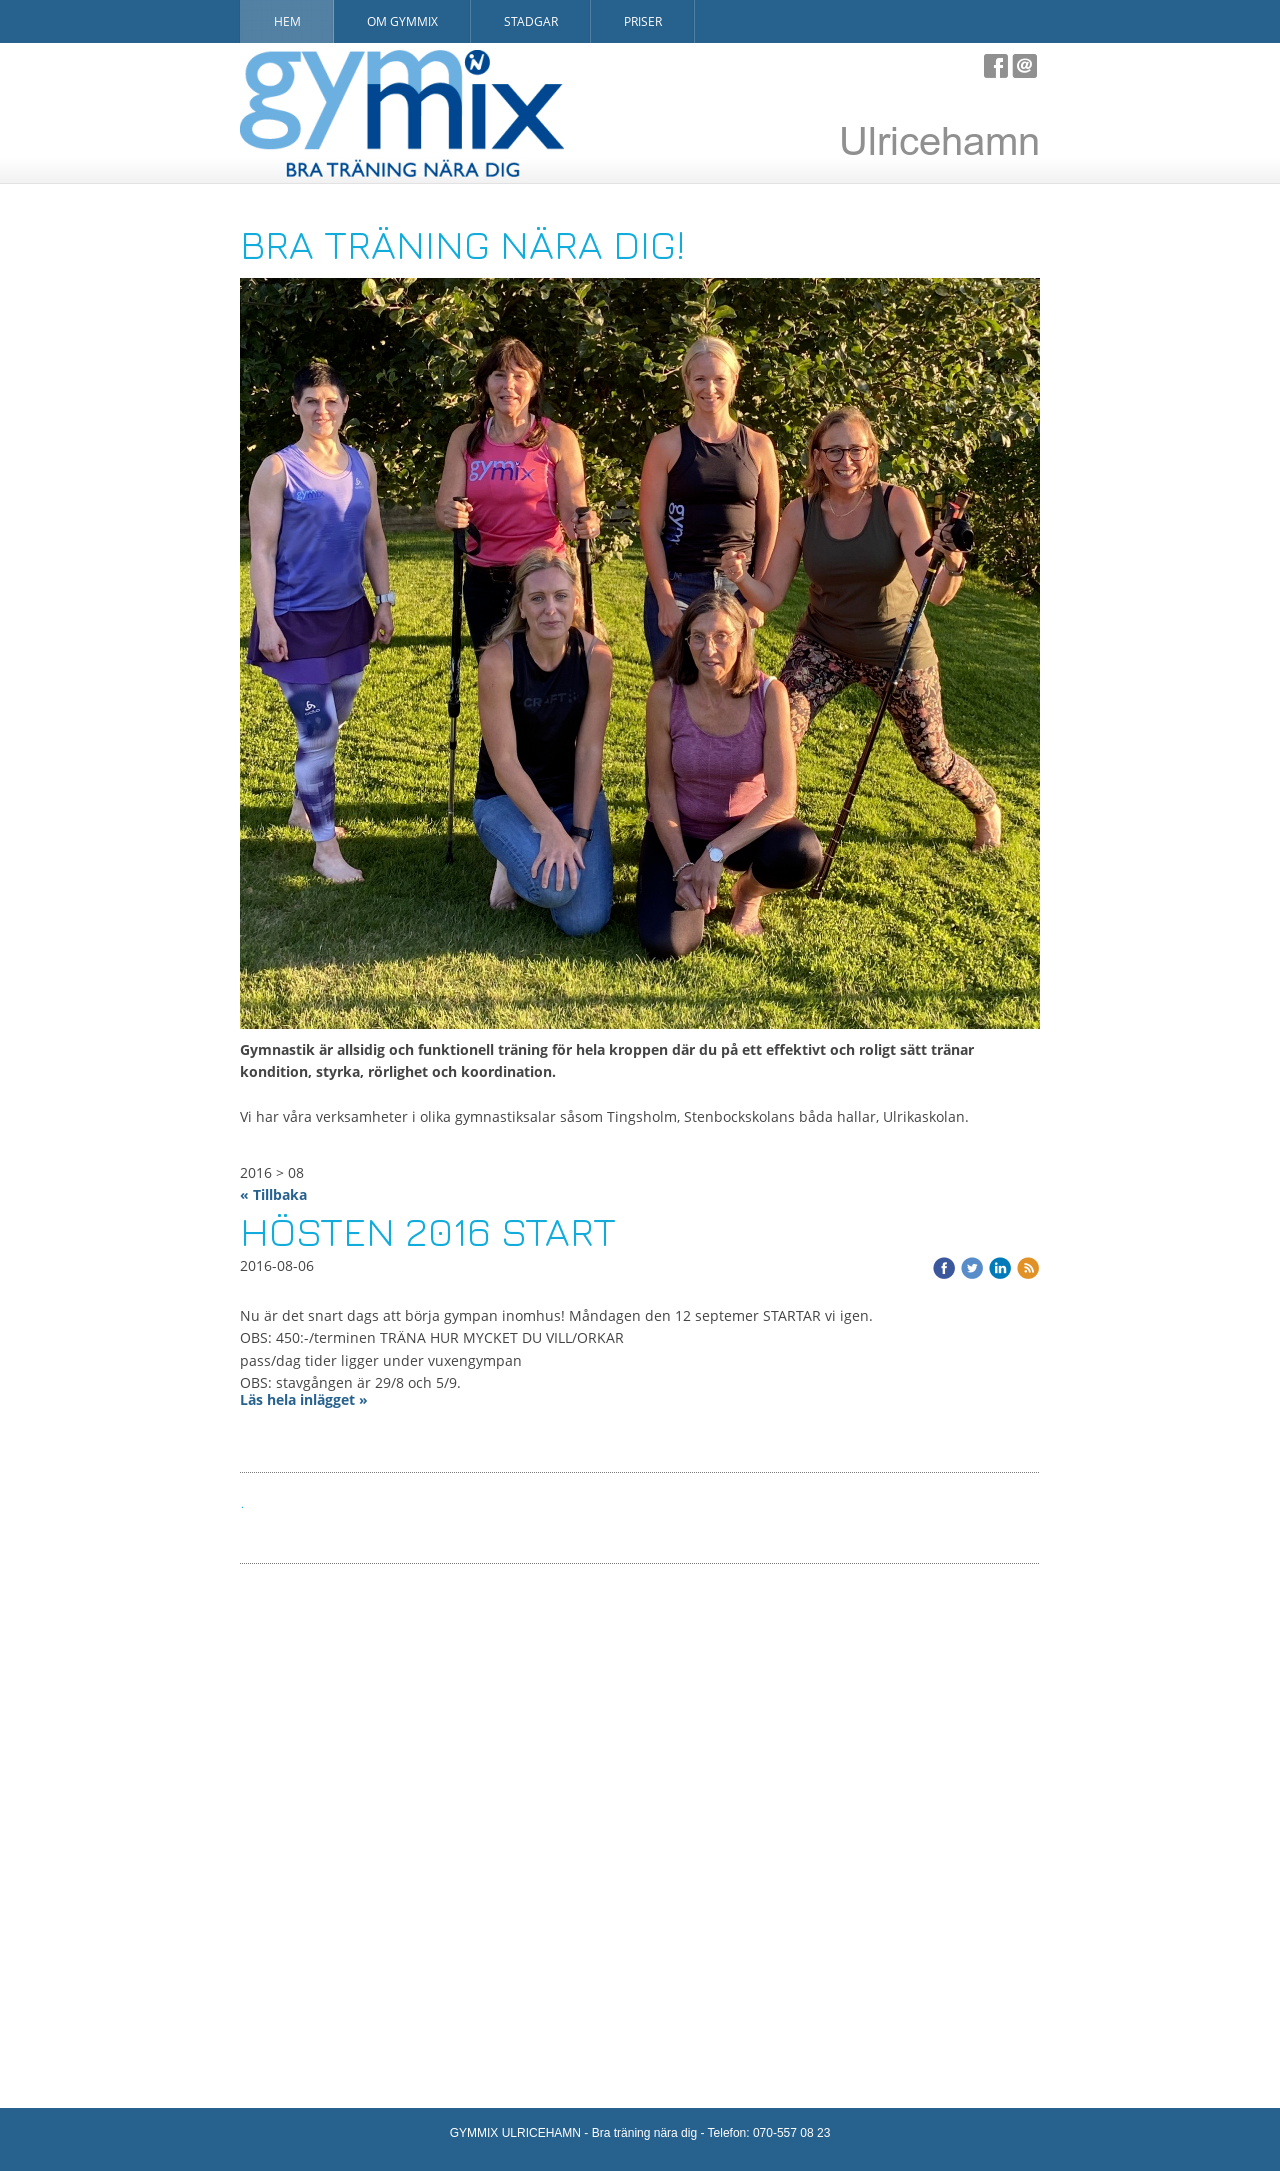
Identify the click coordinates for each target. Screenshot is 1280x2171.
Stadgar (531, 21)
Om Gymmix (402, 21)
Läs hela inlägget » (304, 1399)
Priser (643, 21)
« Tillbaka (273, 1194)
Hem (287, 21)
